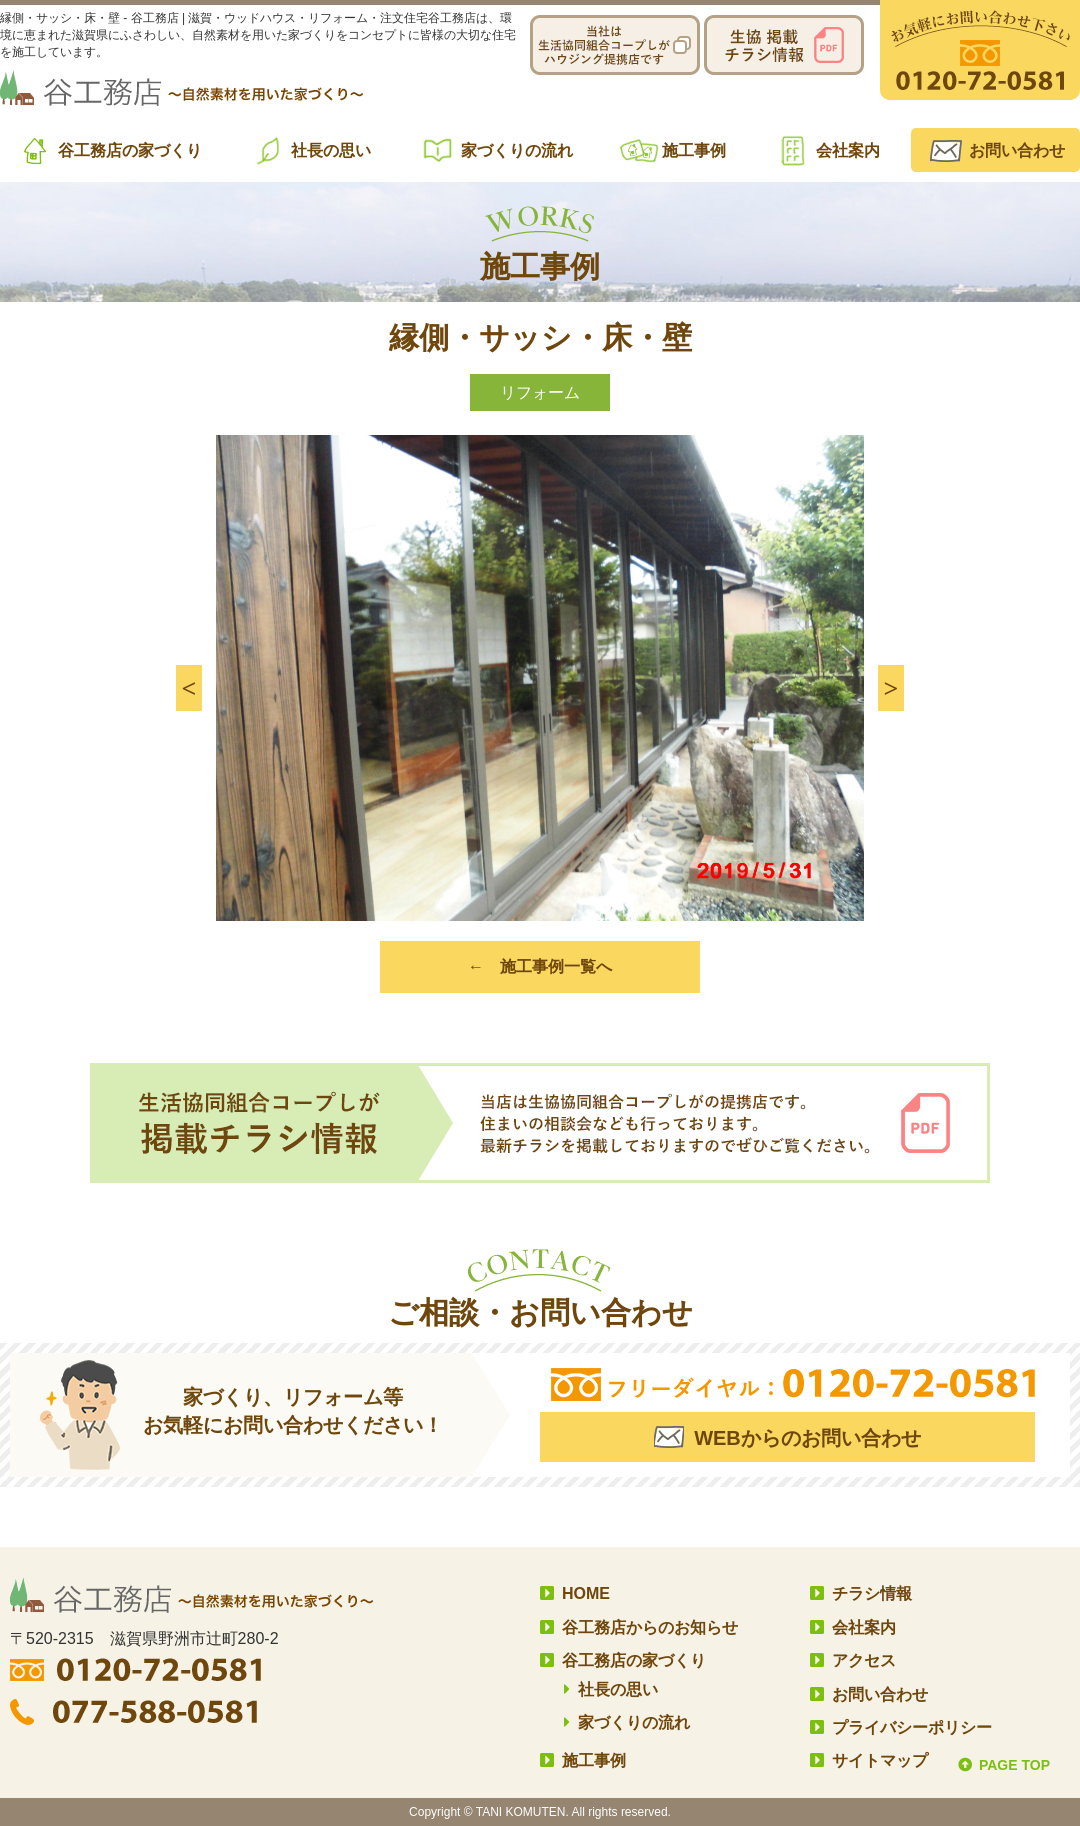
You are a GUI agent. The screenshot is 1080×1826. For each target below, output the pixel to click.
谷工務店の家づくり (130, 150)
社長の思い (331, 150)
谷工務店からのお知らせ (650, 1627)
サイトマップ (880, 1760)
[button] (189, 688)
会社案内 (848, 150)
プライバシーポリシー (912, 1727)
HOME (586, 1593)
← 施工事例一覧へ (540, 966)
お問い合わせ (1017, 150)
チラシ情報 (872, 1593)
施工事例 (694, 150)
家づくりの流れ (517, 150)
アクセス (864, 1660)
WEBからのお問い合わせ (807, 1438)
